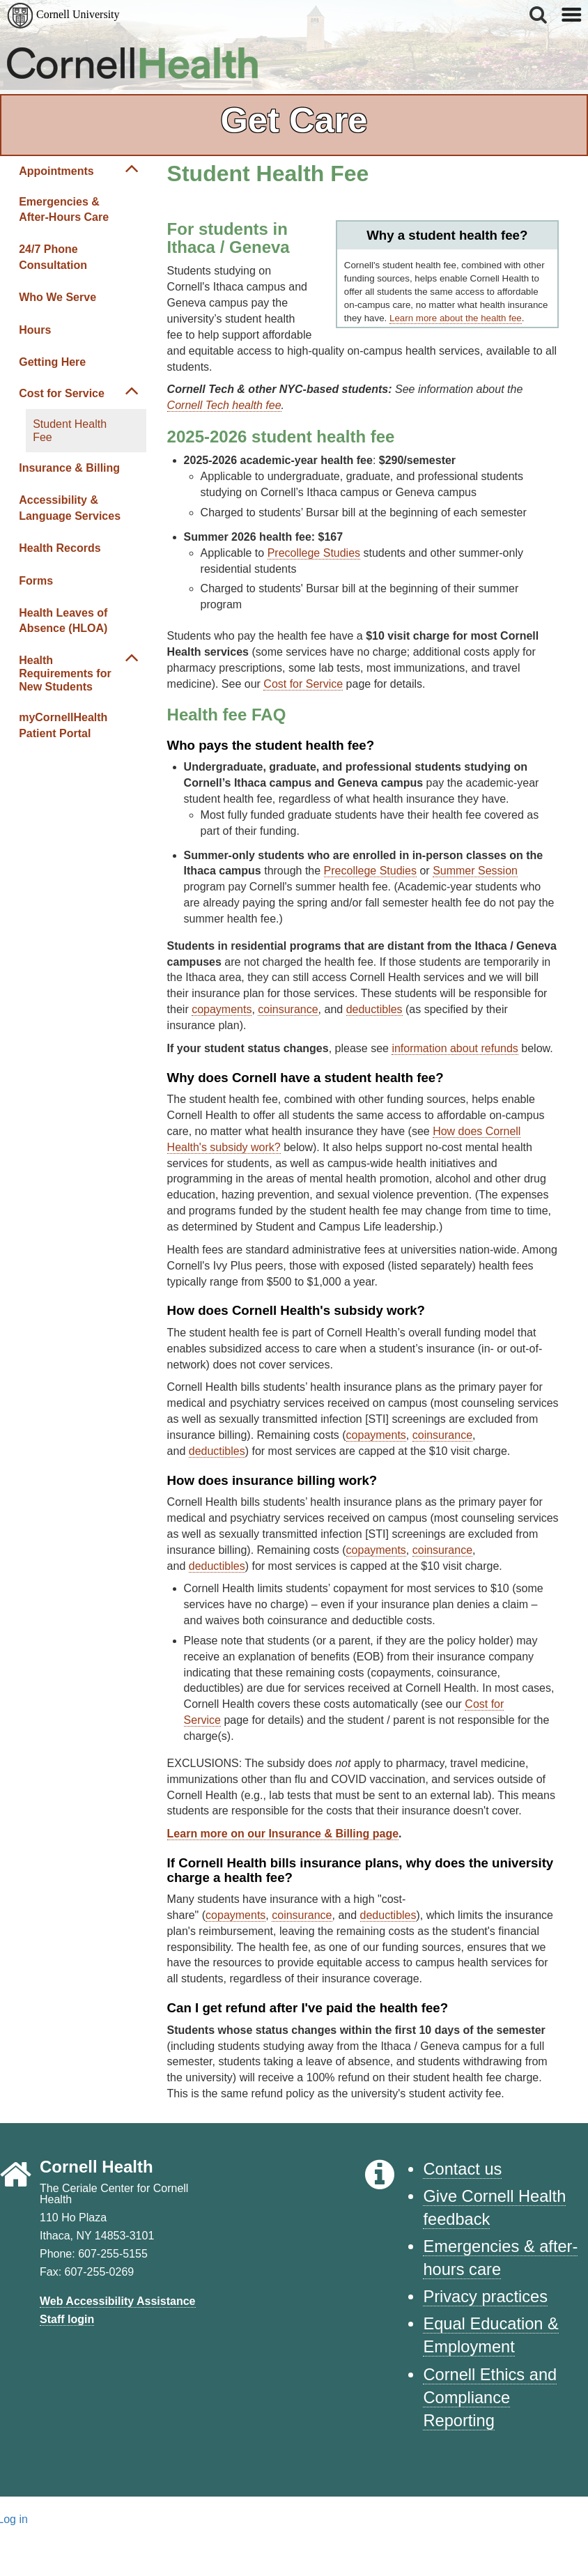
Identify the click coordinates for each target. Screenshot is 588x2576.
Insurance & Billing (69, 468)
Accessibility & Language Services (70, 507)
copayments (222, 1009)
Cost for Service (62, 393)
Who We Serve (57, 297)
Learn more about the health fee (455, 318)
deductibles (374, 1009)
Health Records (59, 548)
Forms (36, 581)
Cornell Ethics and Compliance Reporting (490, 2398)
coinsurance (288, 1009)
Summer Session (475, 871)
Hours (35, 330)
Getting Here (52, 362)
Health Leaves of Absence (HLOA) (63, 620)
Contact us (462, 2169)
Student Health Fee (70, 430)
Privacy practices (485, 2297)
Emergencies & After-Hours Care (64, 209)
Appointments (56, 171)
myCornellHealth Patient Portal (63, 725)
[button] (539, 14)
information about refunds (455, 1048)
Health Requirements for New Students (65, 673)
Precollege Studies (314, 553)
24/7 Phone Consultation (53, 256)
